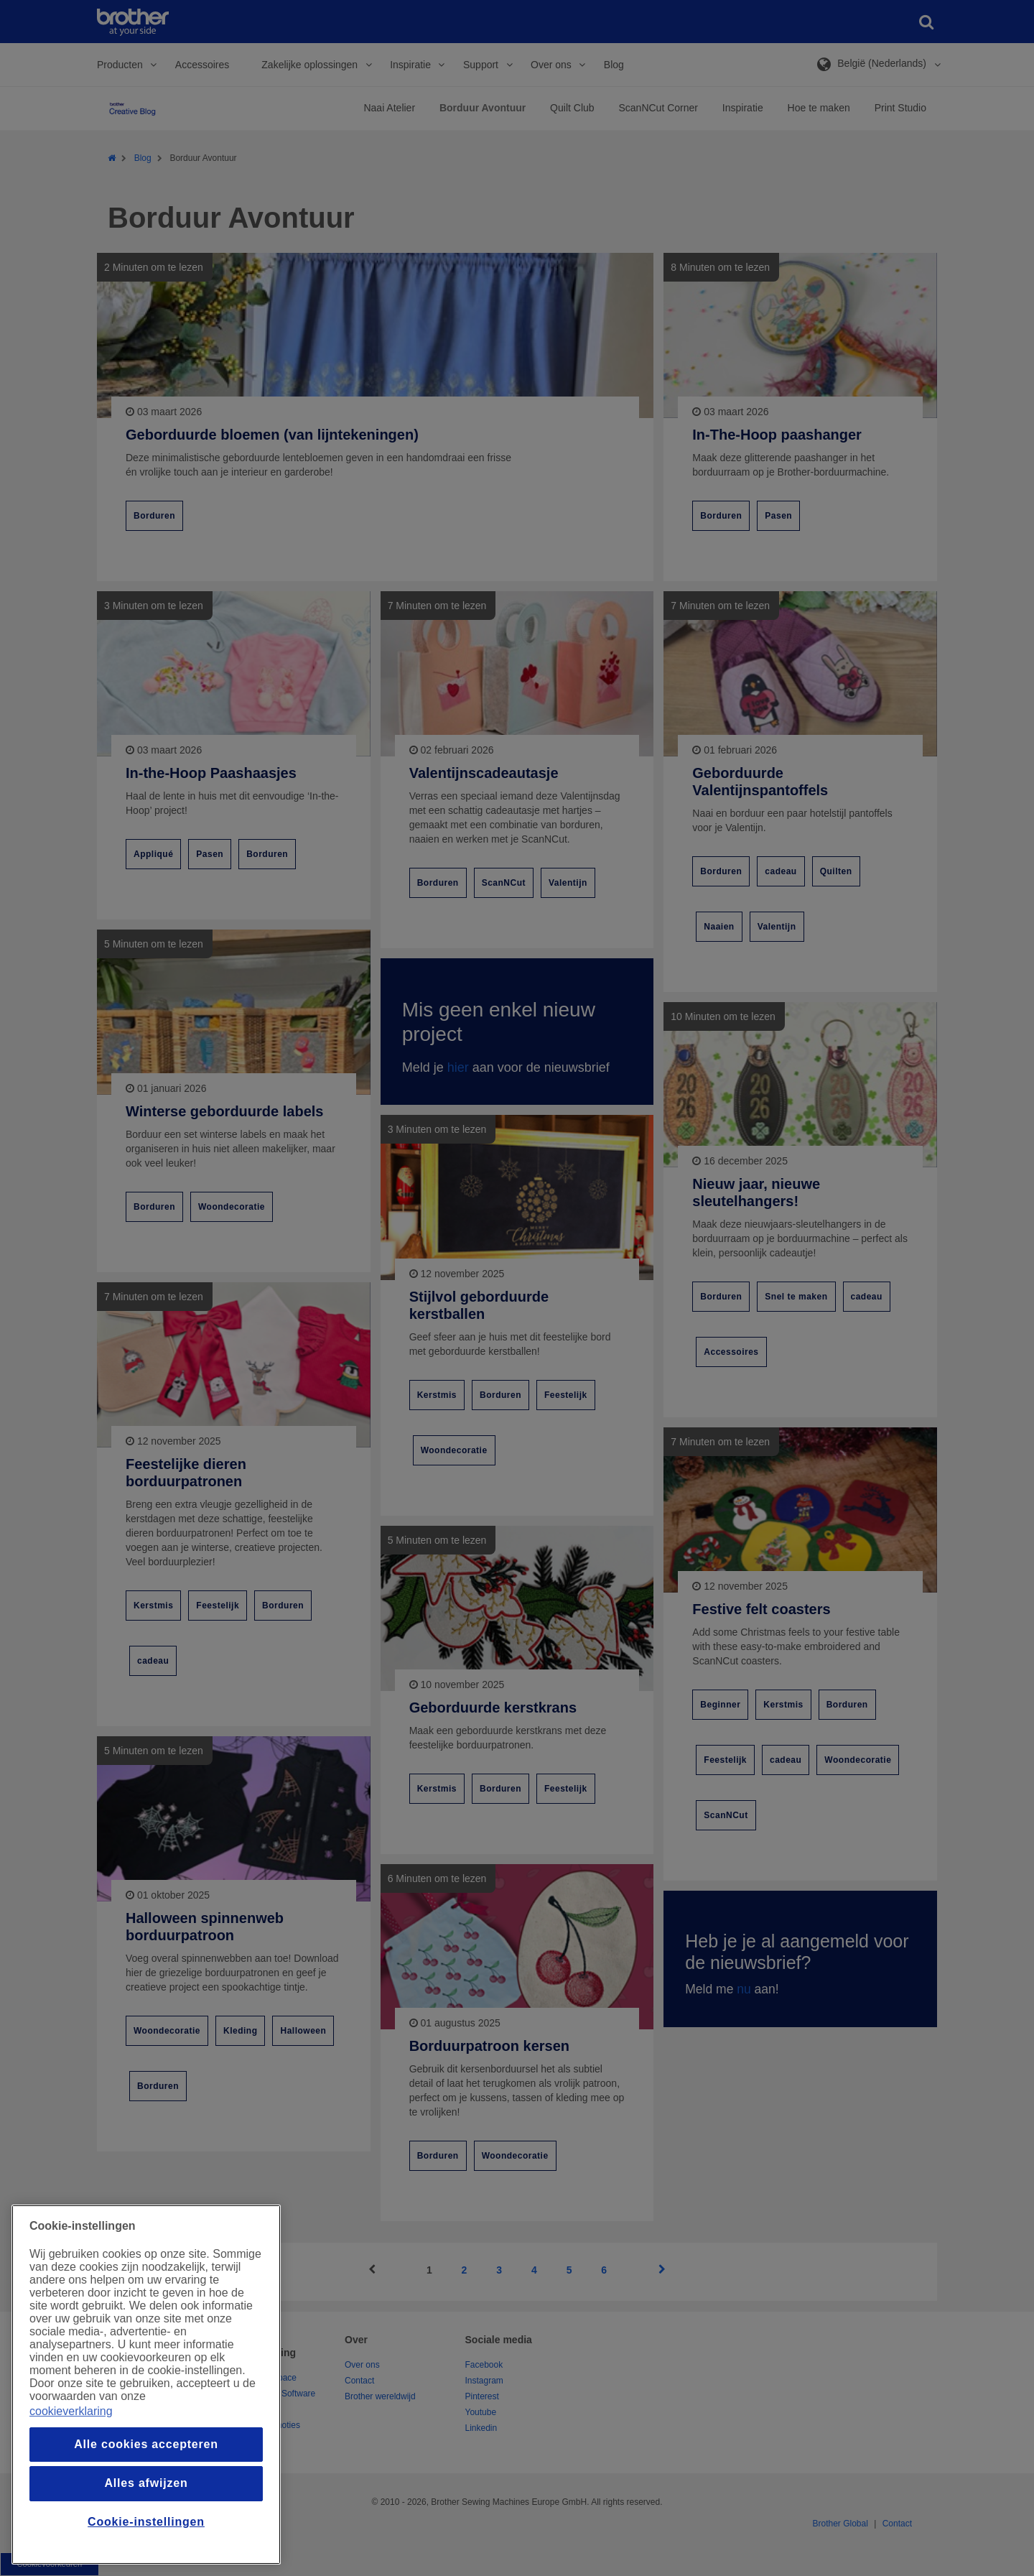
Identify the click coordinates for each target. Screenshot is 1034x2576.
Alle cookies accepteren (146, 2444)
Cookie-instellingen (146, 2522)
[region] (146, 2385)
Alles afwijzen (145, 2483)
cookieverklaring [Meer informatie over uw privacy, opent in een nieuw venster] (71, 2411)
